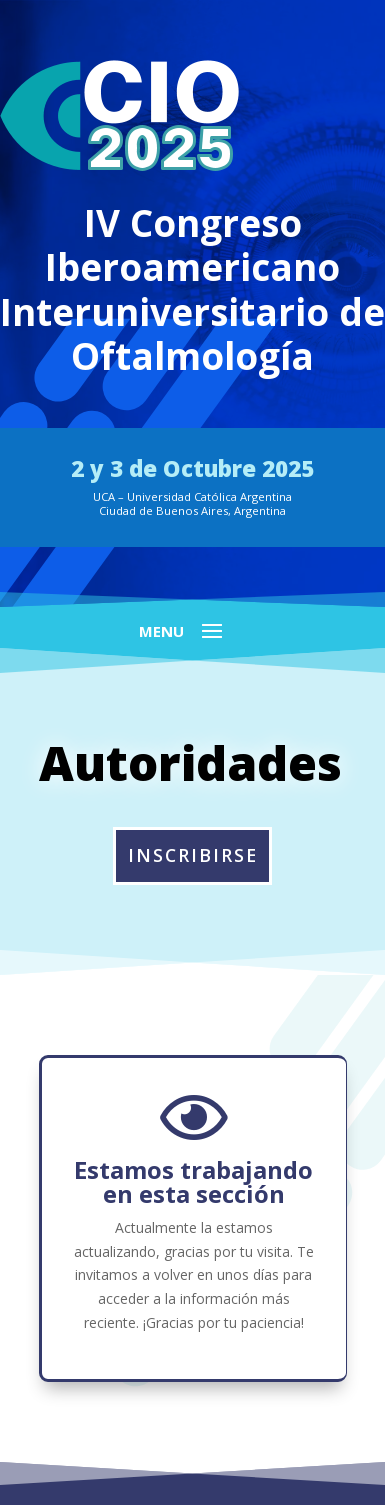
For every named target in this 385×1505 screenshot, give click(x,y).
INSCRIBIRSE (193, 855)
